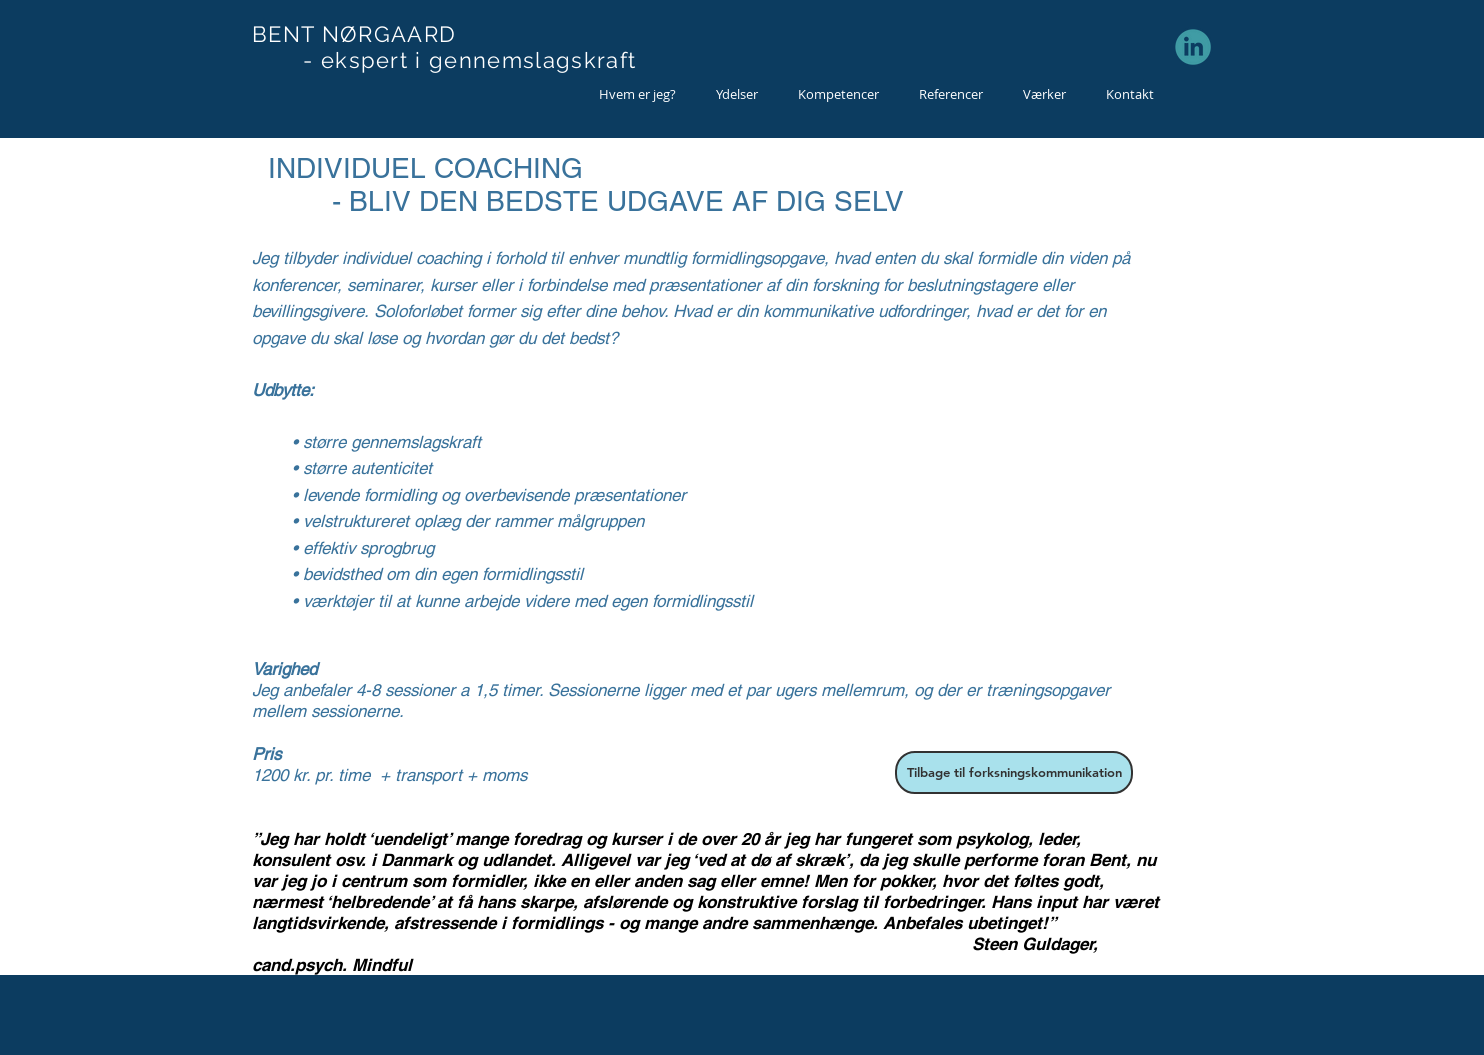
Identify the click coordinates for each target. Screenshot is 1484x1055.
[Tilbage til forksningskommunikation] (1014, 772)
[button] (737, 94)
